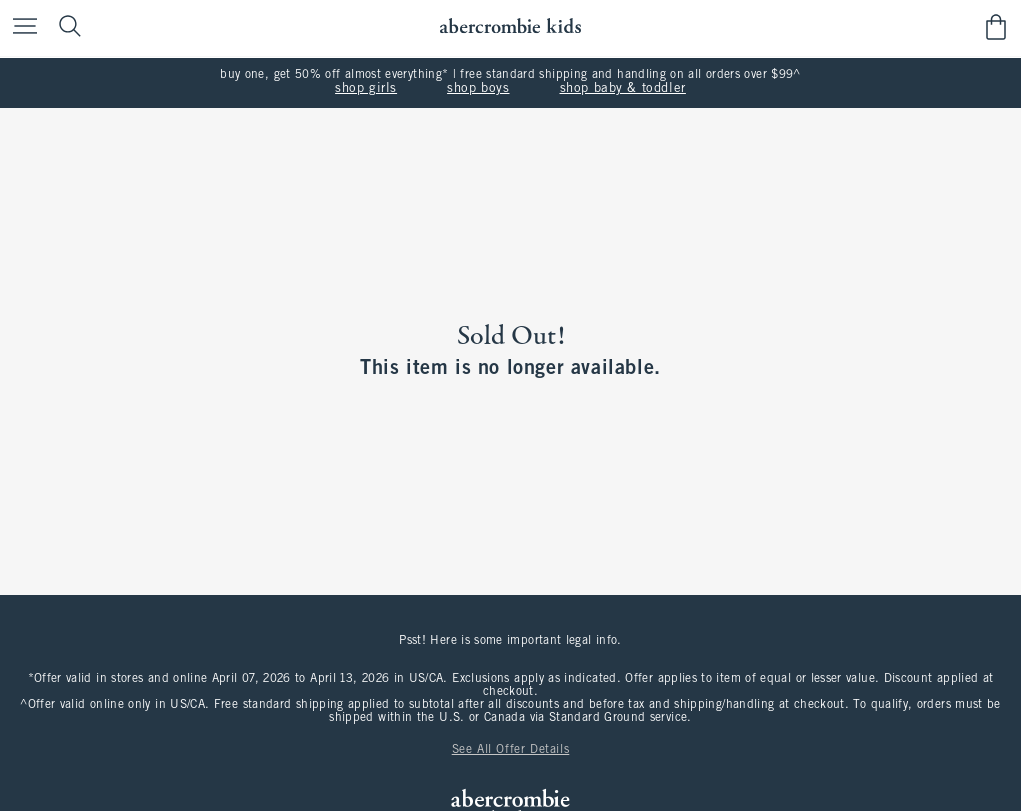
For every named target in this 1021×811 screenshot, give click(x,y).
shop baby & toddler (623, 89)
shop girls (366, 89)
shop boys (478, 89)
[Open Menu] (20, 27)
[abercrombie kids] (510, 26)
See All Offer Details (511, 750)
